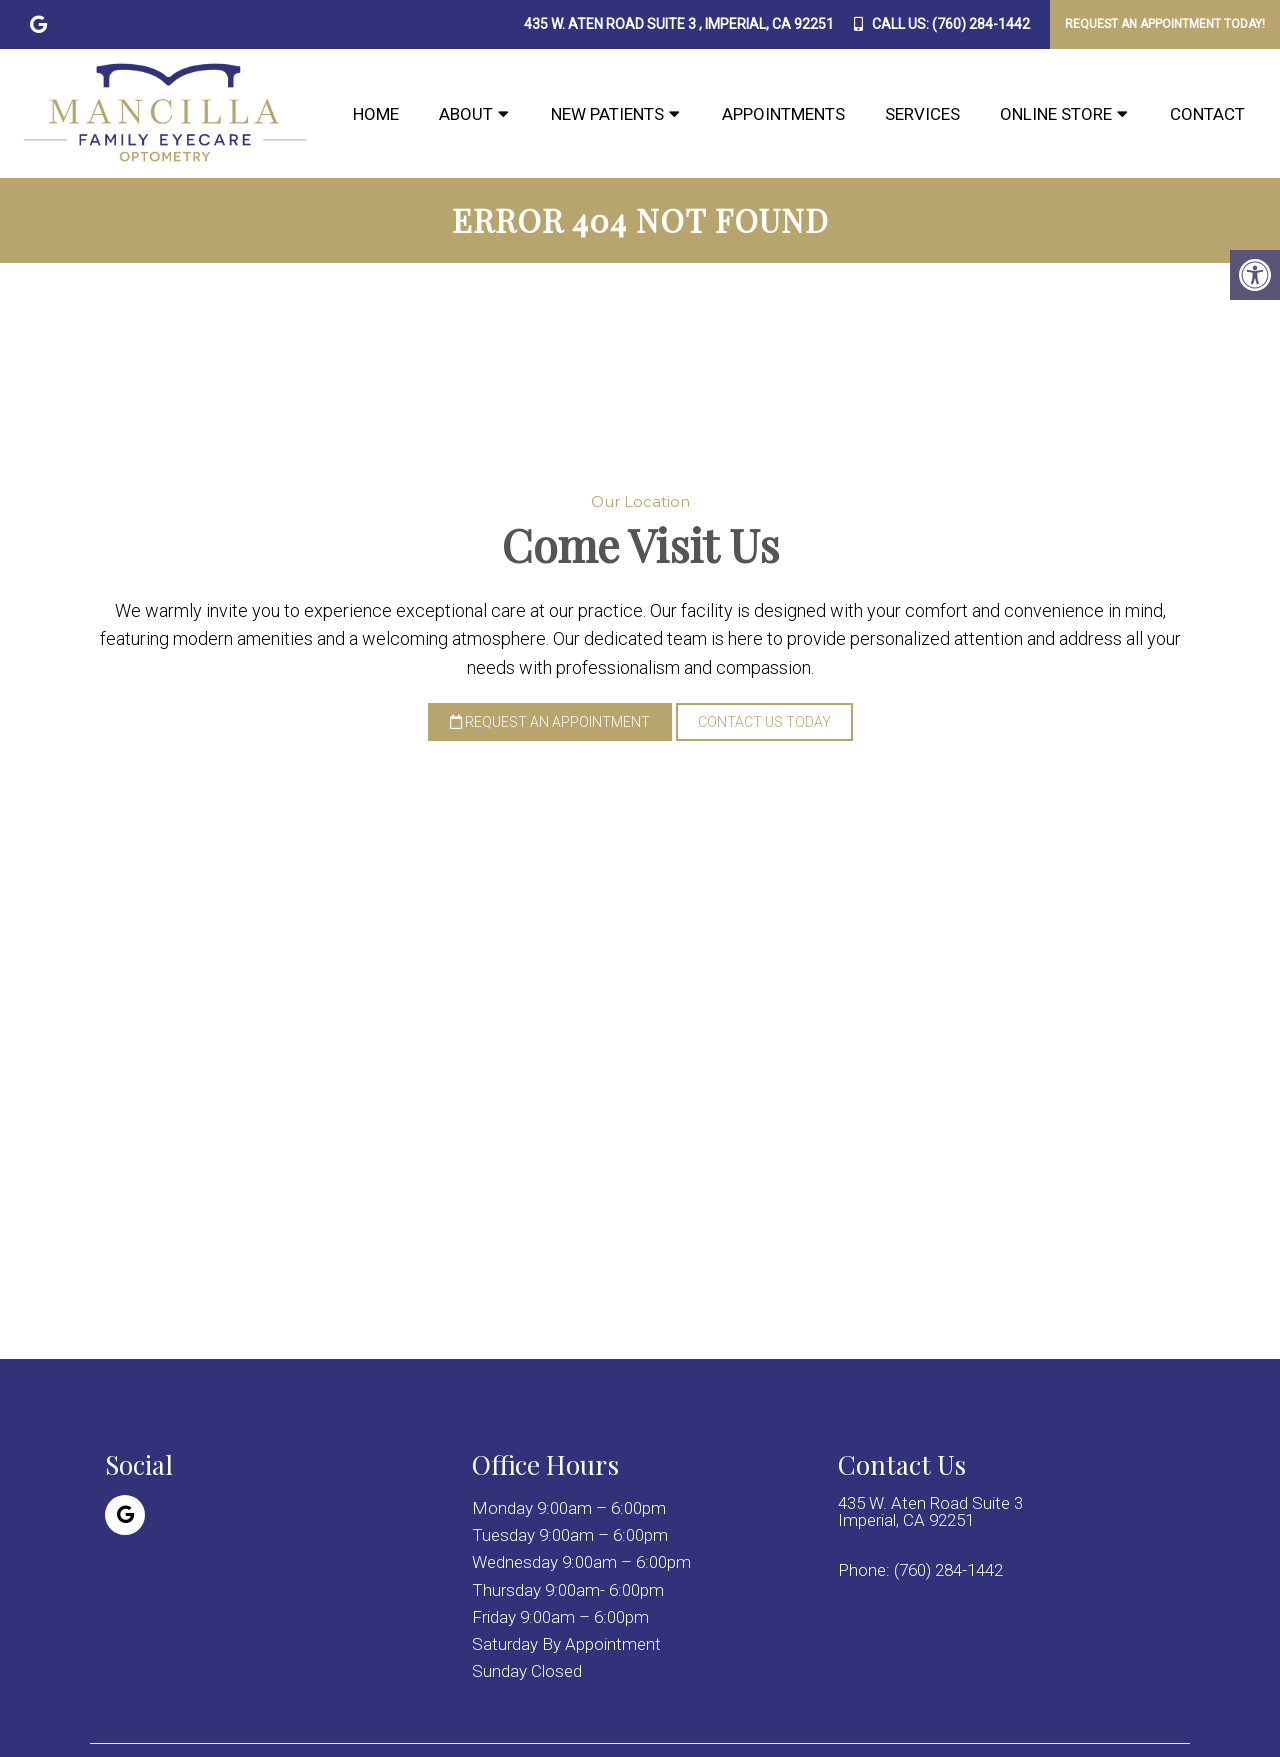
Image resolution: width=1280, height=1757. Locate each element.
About (466, 114)
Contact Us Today (764, 722)
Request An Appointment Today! (1165, 24)
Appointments (783, 114)
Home (376, 114)
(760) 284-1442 (981, 24)
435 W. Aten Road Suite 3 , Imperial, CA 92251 (679, 24)
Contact (1207, 114)
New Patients (607, 114)
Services (922, 114)
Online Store (1056, 114)
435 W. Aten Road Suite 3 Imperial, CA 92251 (930, 1512)
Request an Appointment (550, 722)
